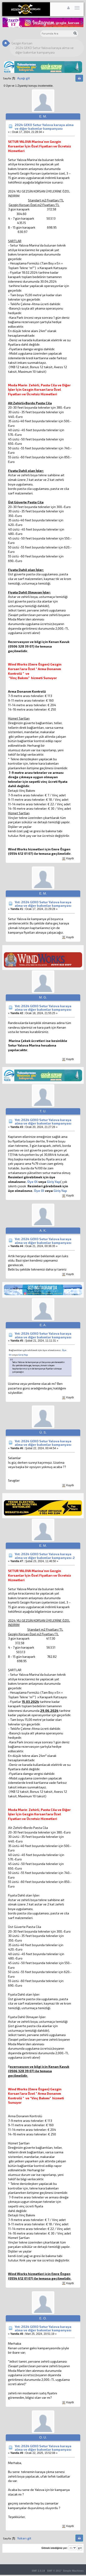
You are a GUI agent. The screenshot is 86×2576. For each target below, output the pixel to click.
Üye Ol (32, 1182)
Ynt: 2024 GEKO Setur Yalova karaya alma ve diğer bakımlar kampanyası (43, 903)
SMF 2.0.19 (38, 2570)
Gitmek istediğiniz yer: (55, 2548)
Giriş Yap (53, 1182)
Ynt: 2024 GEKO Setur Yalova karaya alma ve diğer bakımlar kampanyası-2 (45, 1555)
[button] (4, 22)
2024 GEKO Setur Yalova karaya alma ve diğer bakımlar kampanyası (44, 126)
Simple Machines (73, 2570)
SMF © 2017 (54, 2570)
